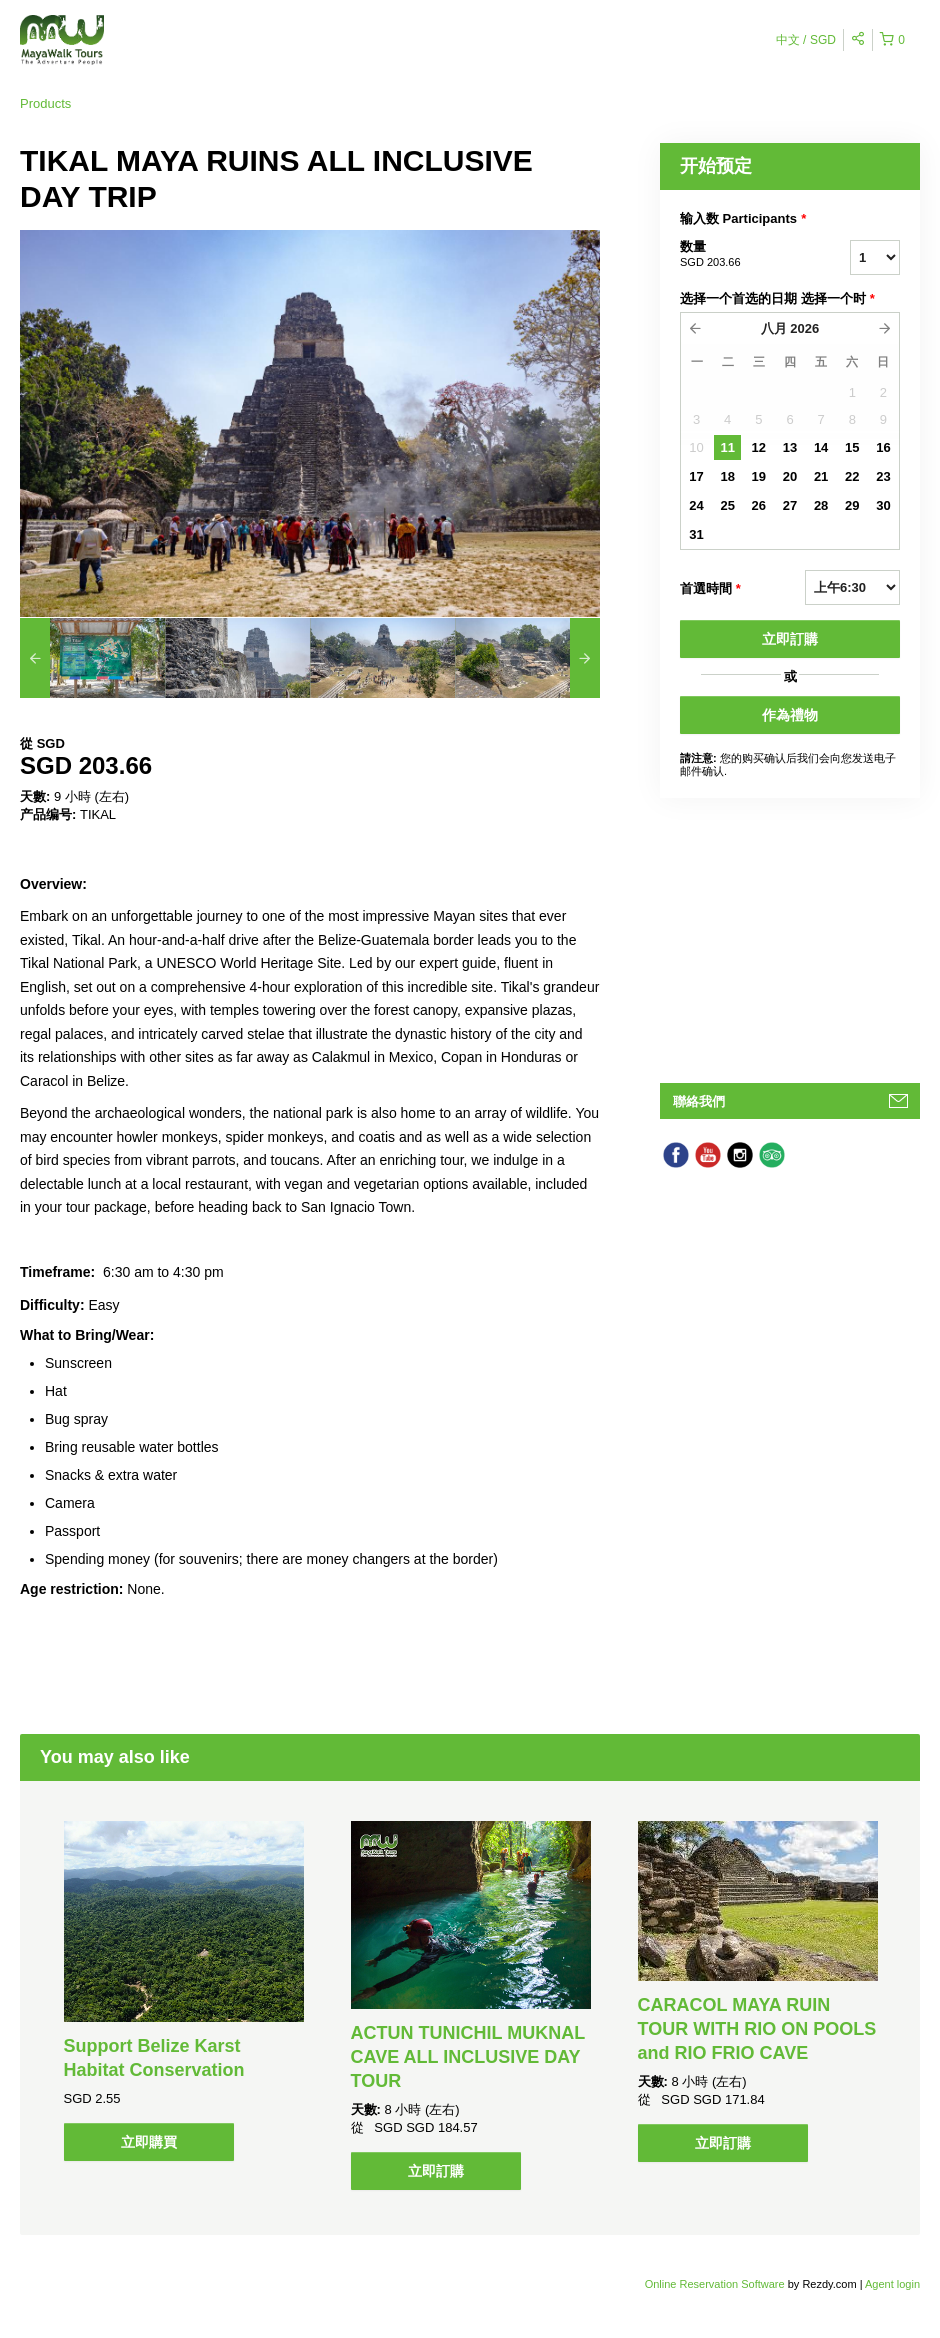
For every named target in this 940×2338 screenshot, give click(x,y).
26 (759, 505)
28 (821, 505)
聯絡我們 (699, 1101)
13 (790, 447)
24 (696, 505)
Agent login (892, 2284)
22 (852, 476)
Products (45, 103)
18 (727, 476)
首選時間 (710, 589)
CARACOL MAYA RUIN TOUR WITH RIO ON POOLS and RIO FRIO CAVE (757, 2029)
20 (790, 476)
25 (727, 505)
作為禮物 (790, 715)
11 (727, 447)
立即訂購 (790, 639)
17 (696, 476)
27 (790, 505)
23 (883, 476)
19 (759, 476)
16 (883, 447)
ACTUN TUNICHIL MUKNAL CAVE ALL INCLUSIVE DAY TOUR (468, 2057)
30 (883, 505)
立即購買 (149, 2142)
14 (821, 447)
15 (852, 447)
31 (696, 534)
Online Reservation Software (715, 2284)
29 (852, 505)
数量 (740, 255)
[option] (92, 658)
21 (821, 476)
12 (759, 447)
